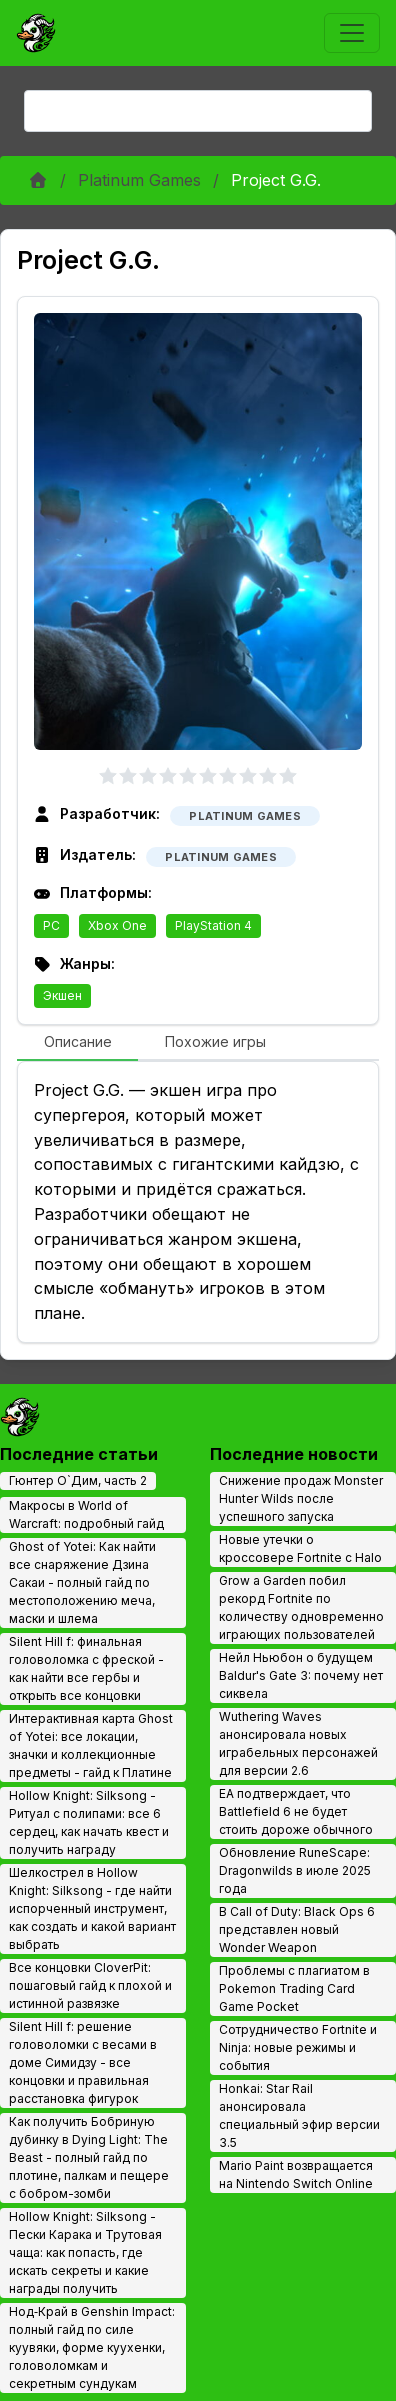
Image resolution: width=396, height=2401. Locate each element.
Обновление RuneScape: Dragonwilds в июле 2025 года (295, 1870)
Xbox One (117, 925)
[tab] (77, 1043)
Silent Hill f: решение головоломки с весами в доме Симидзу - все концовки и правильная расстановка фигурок (83, 2062)
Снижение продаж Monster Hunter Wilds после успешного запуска (301, 1498)
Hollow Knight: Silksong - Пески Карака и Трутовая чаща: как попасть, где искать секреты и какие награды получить (85, 2252)
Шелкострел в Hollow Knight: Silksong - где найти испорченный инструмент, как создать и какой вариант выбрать (92, 1908)
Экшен (62, 995)
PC (51, 925)
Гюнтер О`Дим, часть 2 (78, 1480)
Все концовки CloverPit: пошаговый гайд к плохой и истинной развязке (90, 1985)
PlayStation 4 (213, 925)
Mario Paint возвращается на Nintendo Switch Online (296, 2174)
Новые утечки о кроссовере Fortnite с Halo (300, 1548)
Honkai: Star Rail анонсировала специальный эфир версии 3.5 (299, 2115)
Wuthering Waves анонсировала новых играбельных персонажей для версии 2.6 (298, 1743)
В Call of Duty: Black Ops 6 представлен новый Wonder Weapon (297, 1929)
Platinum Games (139, 180)
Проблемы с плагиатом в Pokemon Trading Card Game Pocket (294, 1988)
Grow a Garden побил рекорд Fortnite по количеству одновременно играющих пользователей (301, 1607)
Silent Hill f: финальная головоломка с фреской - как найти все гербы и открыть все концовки (86, 1668)
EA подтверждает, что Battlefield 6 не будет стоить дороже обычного (296, 1811)
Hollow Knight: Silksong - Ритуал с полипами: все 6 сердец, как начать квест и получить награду (89, 1822)
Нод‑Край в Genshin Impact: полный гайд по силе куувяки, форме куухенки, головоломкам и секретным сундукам (92, 2347)
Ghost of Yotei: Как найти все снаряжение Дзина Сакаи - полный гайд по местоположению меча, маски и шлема (82, 1582)
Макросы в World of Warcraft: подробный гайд (86, 1514)
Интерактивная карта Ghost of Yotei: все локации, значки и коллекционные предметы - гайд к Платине (91, 1745)
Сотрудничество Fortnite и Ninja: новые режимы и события (298, 2047)
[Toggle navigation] (352, 33)
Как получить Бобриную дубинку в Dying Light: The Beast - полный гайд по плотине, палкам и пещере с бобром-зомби (89, 2157)
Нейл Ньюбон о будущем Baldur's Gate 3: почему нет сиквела (301, 1675)
